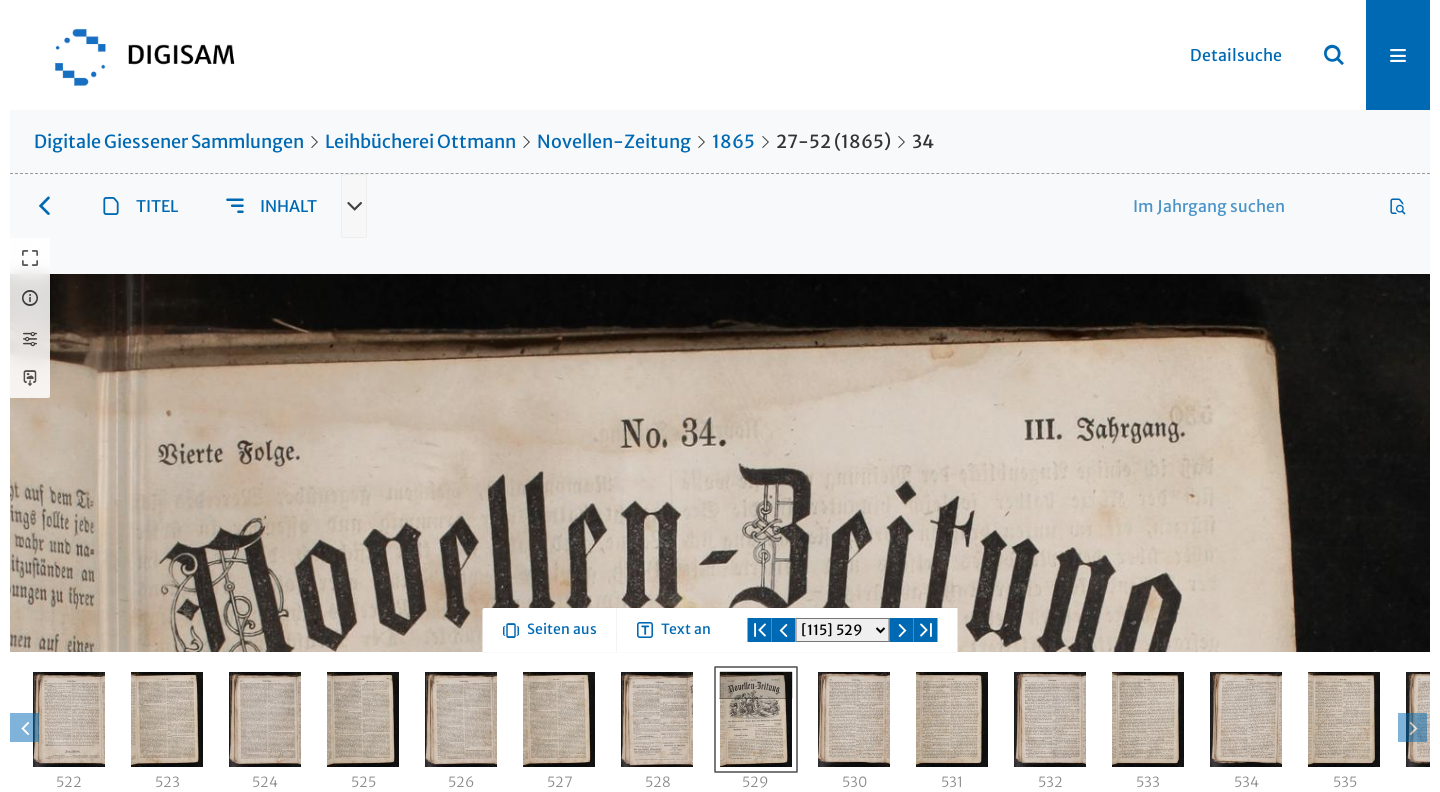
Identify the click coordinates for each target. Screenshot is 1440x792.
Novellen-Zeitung (614, 141)
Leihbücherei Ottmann (420, 141)
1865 (733, 141)
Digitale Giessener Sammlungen (169, 141)
